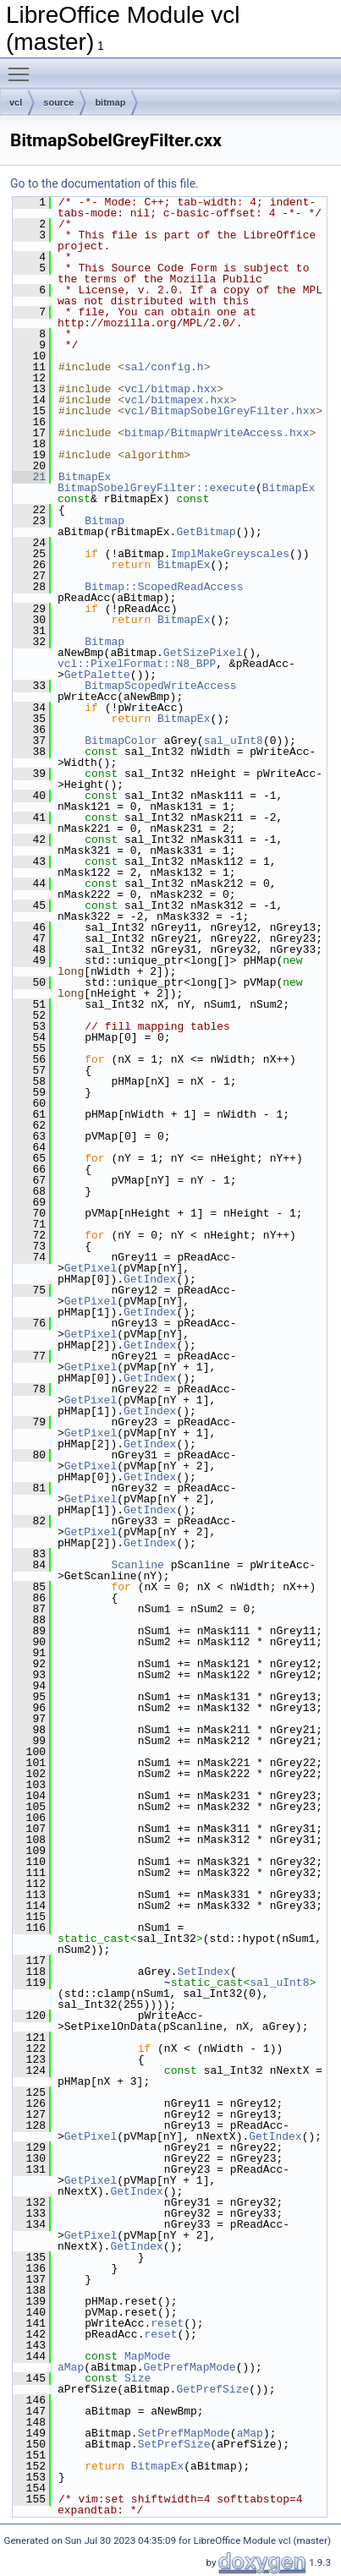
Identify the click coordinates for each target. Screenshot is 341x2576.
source (58, 102)
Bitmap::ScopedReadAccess (164, 586)
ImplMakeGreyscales (230, 553)
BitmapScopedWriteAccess (160, 685)
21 (29, 476)
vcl (15, 102)
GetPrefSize (212, 2389)
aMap (71, 2367)
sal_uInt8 (233, 740)
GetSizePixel (203, 652)
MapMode (147, 2356)
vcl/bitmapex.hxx (177, 399)
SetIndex (203, 1971)
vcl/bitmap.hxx (170, 389)
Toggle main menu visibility (22, 66)
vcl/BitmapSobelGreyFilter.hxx (220, 410)
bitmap (110, 102)
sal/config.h (164, 367)
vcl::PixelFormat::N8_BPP (137, 663)
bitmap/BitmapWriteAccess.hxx (216, 432)
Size (137, 2378)
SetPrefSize (174, 2444)
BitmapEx (84, 476)
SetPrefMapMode (184, 2433)
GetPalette (97, 674)
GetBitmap (205, 531)
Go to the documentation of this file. (104, 183)
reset (167, 2323)
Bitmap (104, 520)
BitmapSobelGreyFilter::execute (157, 487)
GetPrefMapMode (189, 2367)
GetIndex (150, 1279)
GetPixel (90, 1268)
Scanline (137, 1564)
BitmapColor (121, 740)
